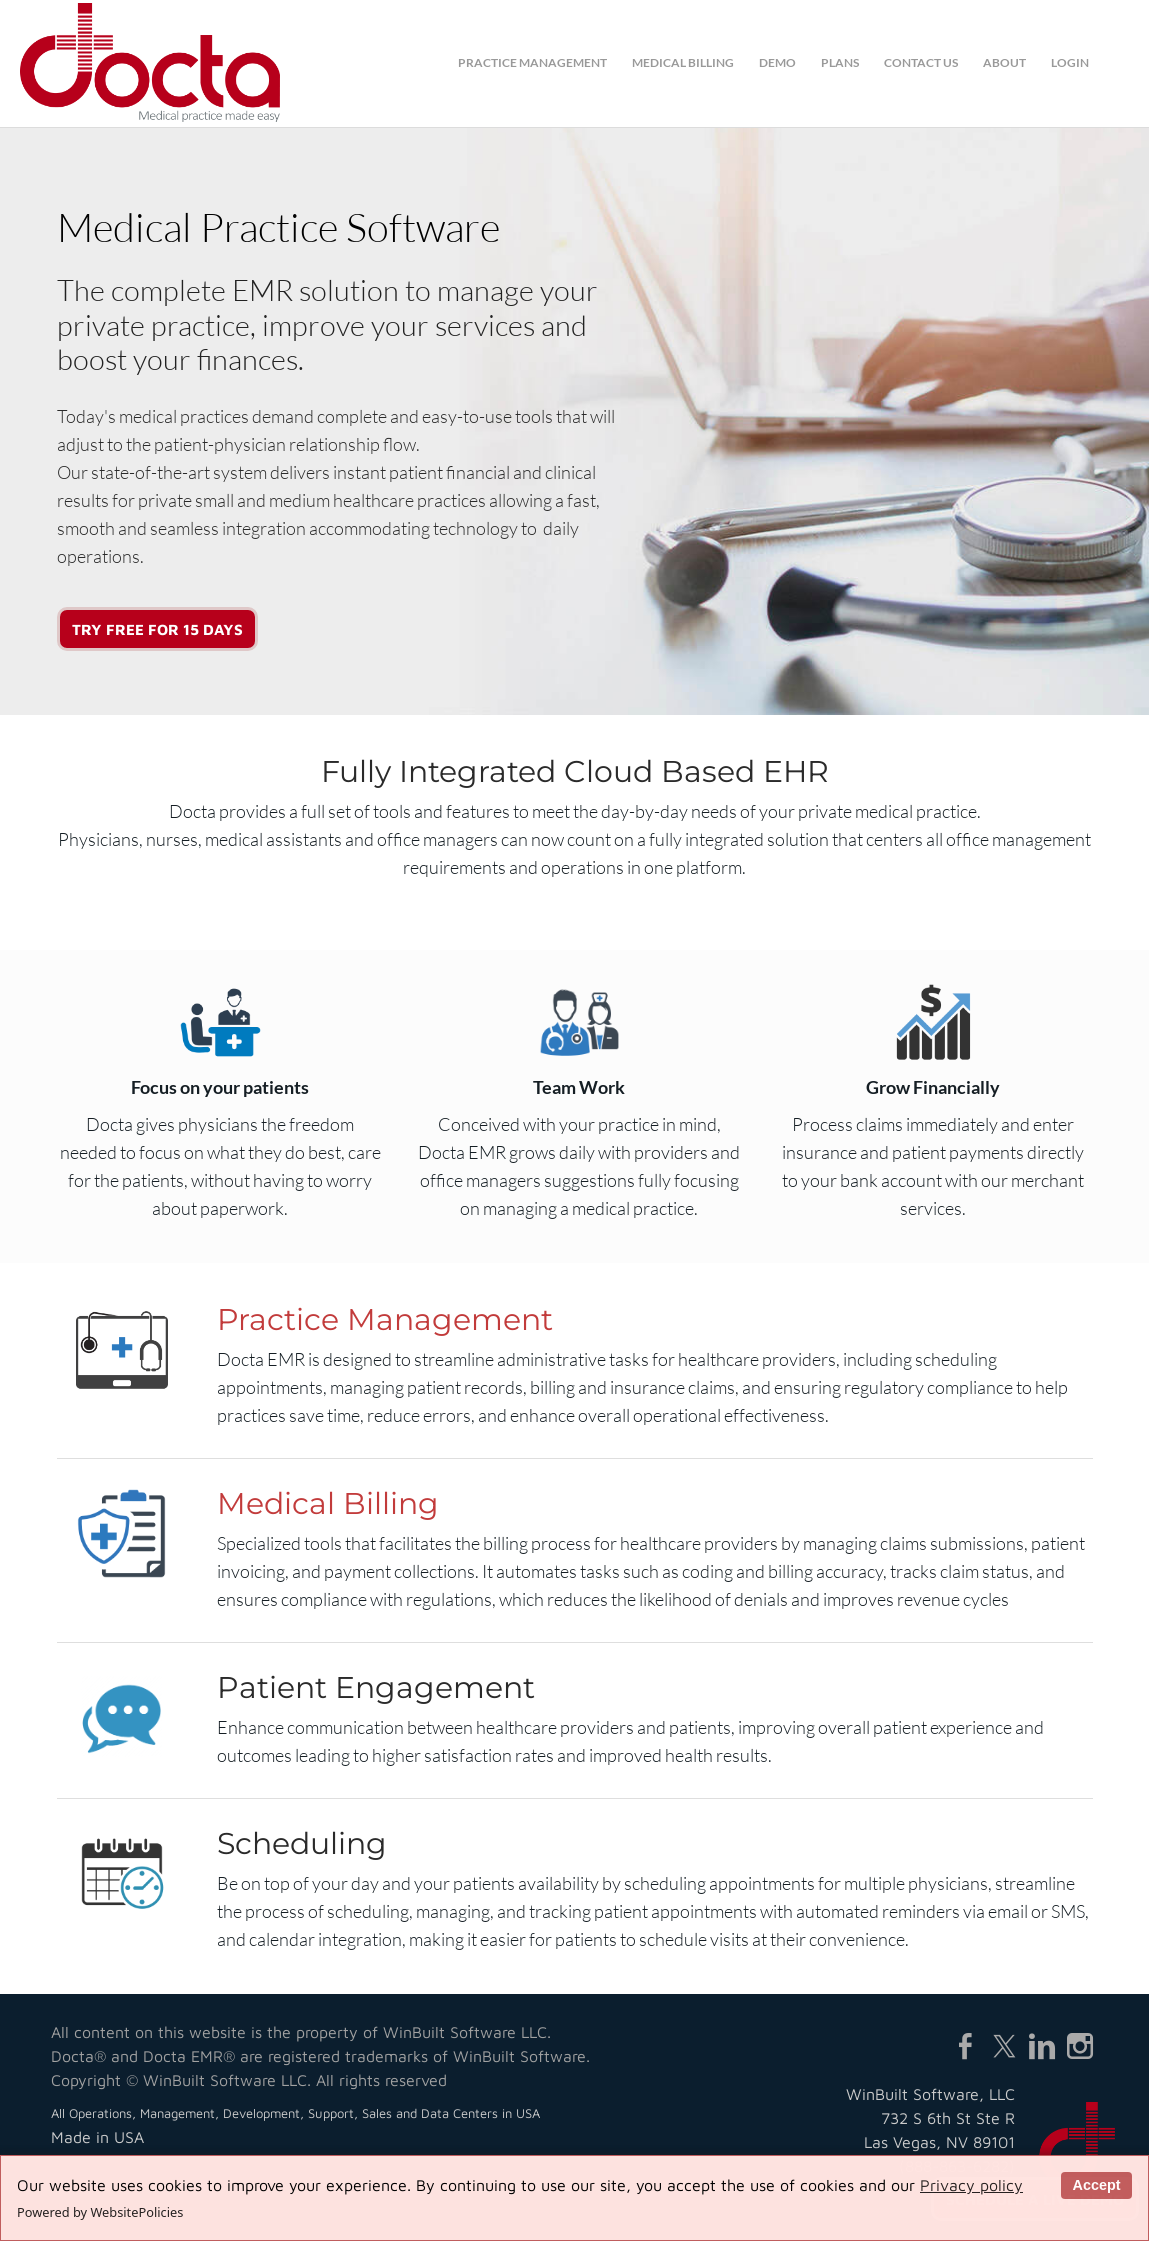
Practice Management (385, 1319)
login (1070, 62)
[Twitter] (1004, 2046)
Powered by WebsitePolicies (100, 2212)
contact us (921, 62)
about (1004, 62)
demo (777, 62)
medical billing (683, 62)
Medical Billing (328, 1503)
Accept (1096, 2185)
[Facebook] (966, 2046)
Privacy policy (971, 2185)
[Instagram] (1080, 2046)
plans (840, 62)
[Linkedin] (1042, 2046)
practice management (532, 62)
